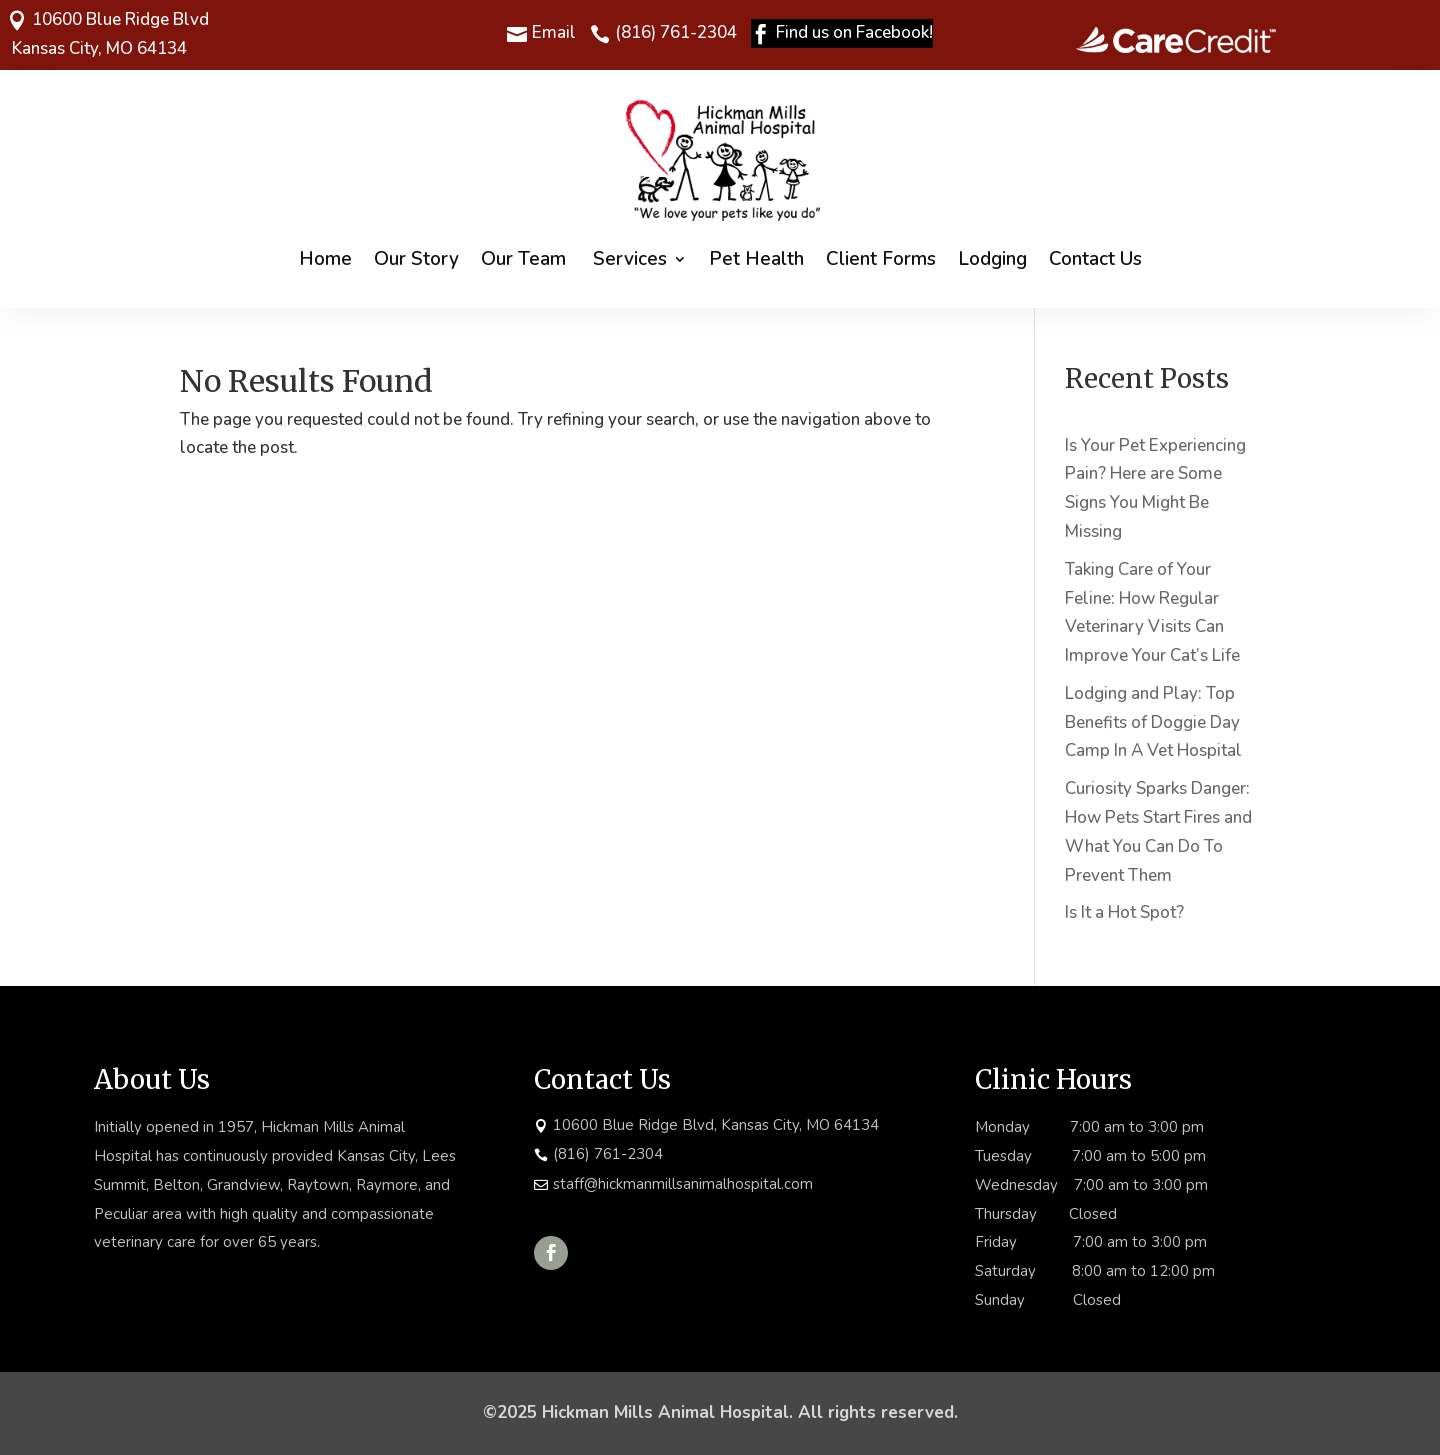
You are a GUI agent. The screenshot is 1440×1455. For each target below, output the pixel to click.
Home (325, 259)
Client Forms (881, 259)
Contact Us (1095, 259)
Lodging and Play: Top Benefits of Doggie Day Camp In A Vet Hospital (1153, 722)
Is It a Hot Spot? (1124, 912)
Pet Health (756, 259)
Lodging (992, 259)
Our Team (526, 259)
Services (630, 259)
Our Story (416, 259)
